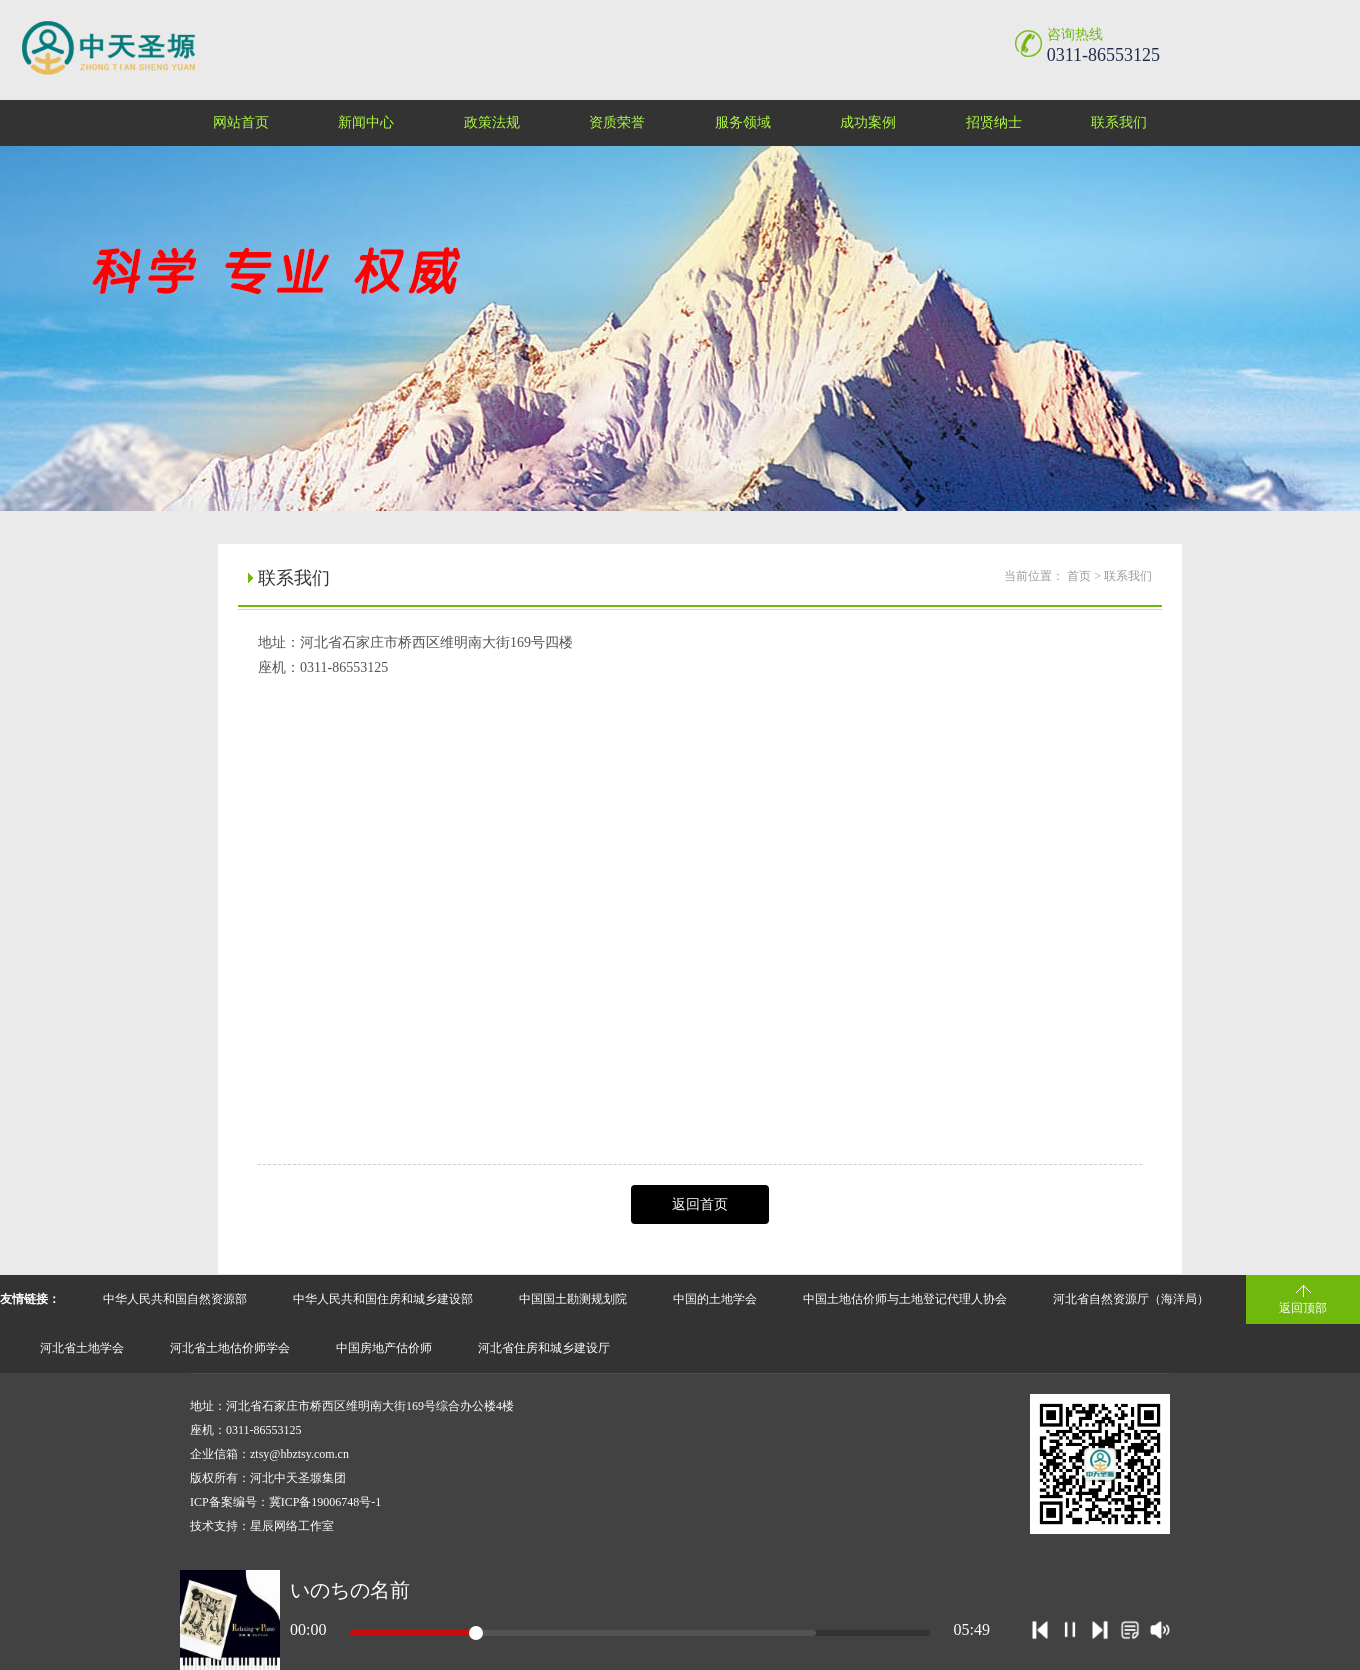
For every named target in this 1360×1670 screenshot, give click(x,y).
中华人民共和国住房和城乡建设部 (383, 1299)
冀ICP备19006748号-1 (325, 1502)
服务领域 (743, 122)
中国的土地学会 (715, 1299)
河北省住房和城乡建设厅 (544, 1348)
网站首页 (241, 122)
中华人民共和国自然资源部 (175, 1299)
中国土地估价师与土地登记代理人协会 (905, 1299)
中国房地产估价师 (384, 1348)
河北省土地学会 (82, 1348)
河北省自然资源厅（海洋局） (1131, 1299)
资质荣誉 (617, 122)
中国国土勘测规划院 (573, 1299)
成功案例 (868, 122)
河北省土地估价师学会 (230, 1348)
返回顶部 (1303, 1308)
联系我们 (1119, 122)
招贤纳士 (994, 122)
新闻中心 (366, 122)
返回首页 (700, 1204)
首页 (1079, 576)
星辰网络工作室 (292, 1526)
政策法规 (492, 122)
